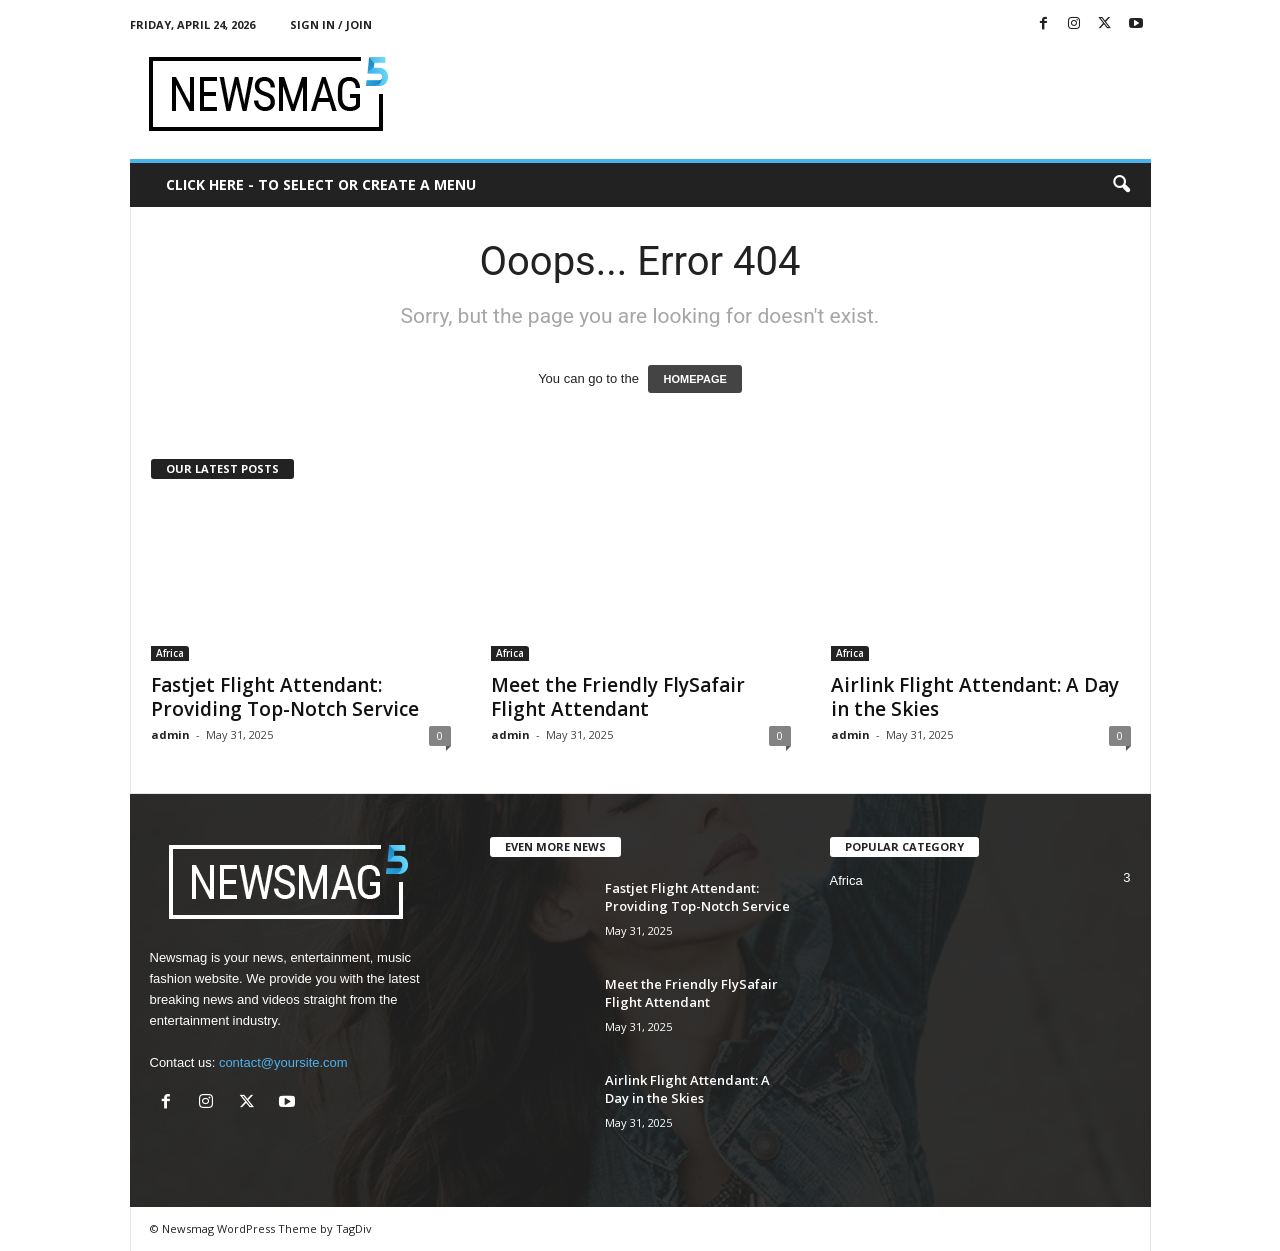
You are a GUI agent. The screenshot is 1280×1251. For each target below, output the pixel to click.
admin (170, 734)
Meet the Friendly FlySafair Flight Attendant (618, 697)
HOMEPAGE (694, 379)
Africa (170, 653)
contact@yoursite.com (283, 1062)
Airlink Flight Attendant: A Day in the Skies (975, 697)
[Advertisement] (787, 94)
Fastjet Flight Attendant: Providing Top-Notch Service (285, 697)
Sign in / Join (331, 24)
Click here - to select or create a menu (321, 184)
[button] (1121, 185)
